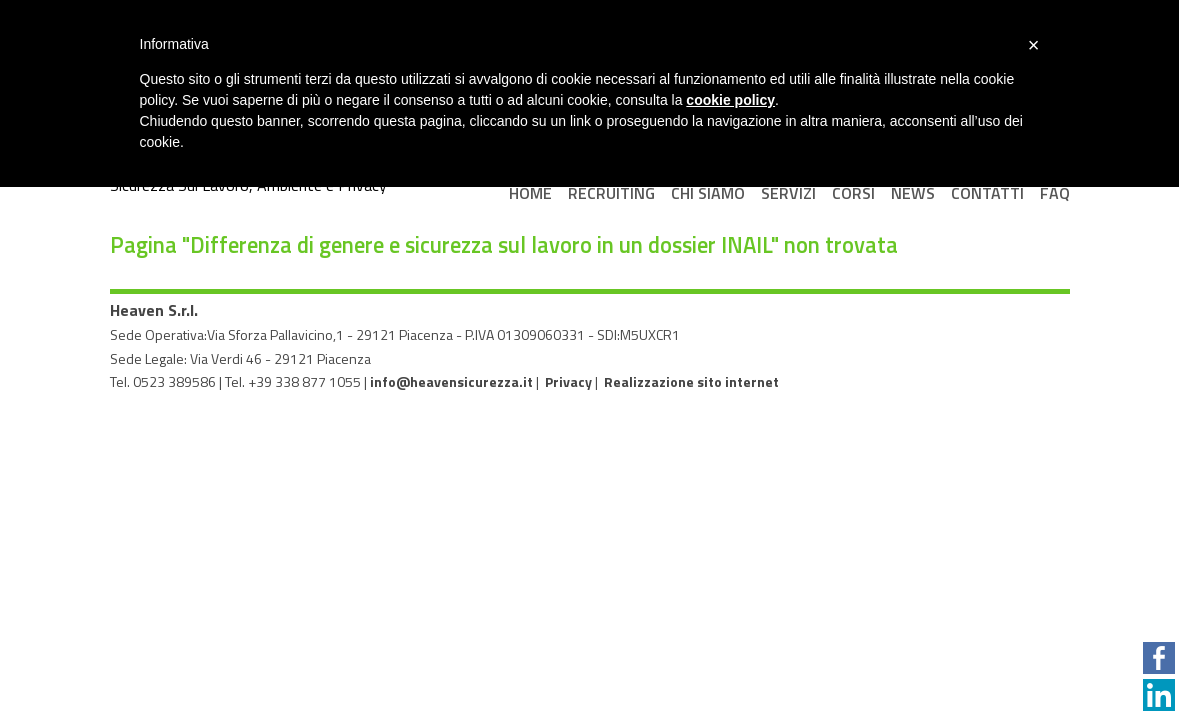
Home (530, 193)
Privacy (568, 381)
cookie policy (730, 100)
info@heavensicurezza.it (451, 381)
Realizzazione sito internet (691, 381)
